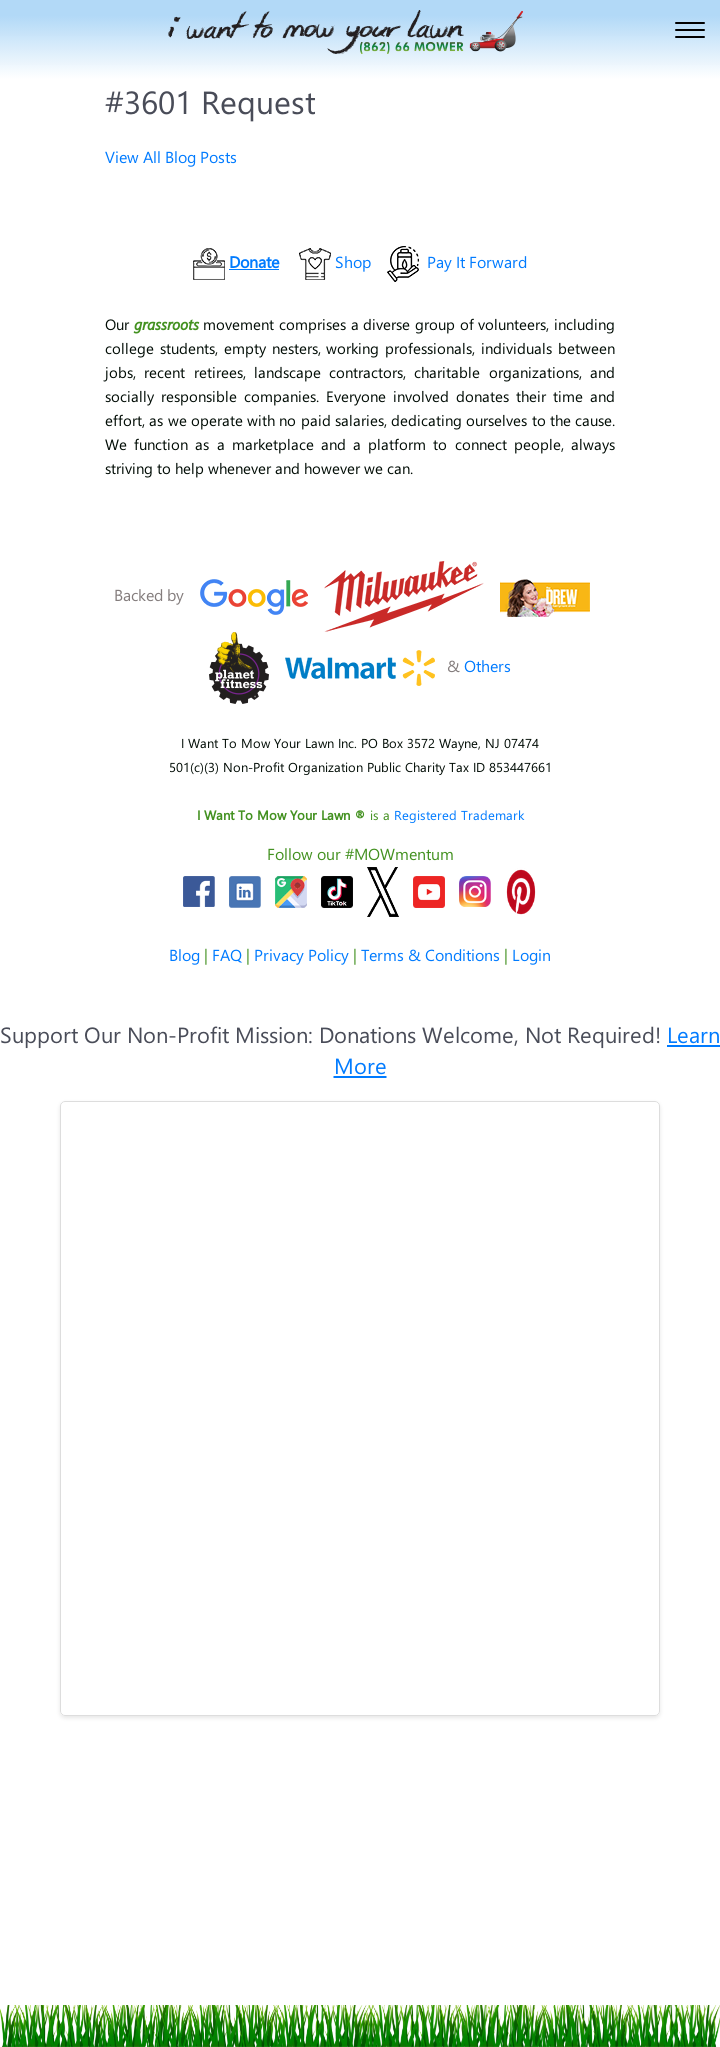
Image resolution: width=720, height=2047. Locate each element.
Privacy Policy (301, 954)
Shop (353, 261)
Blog (184, 954)
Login (531, 954)
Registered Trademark (459, 814)
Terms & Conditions (430, 954)
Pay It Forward (477, 261)
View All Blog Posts (171, 156)
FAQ (227, 954)
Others (487, 665)
